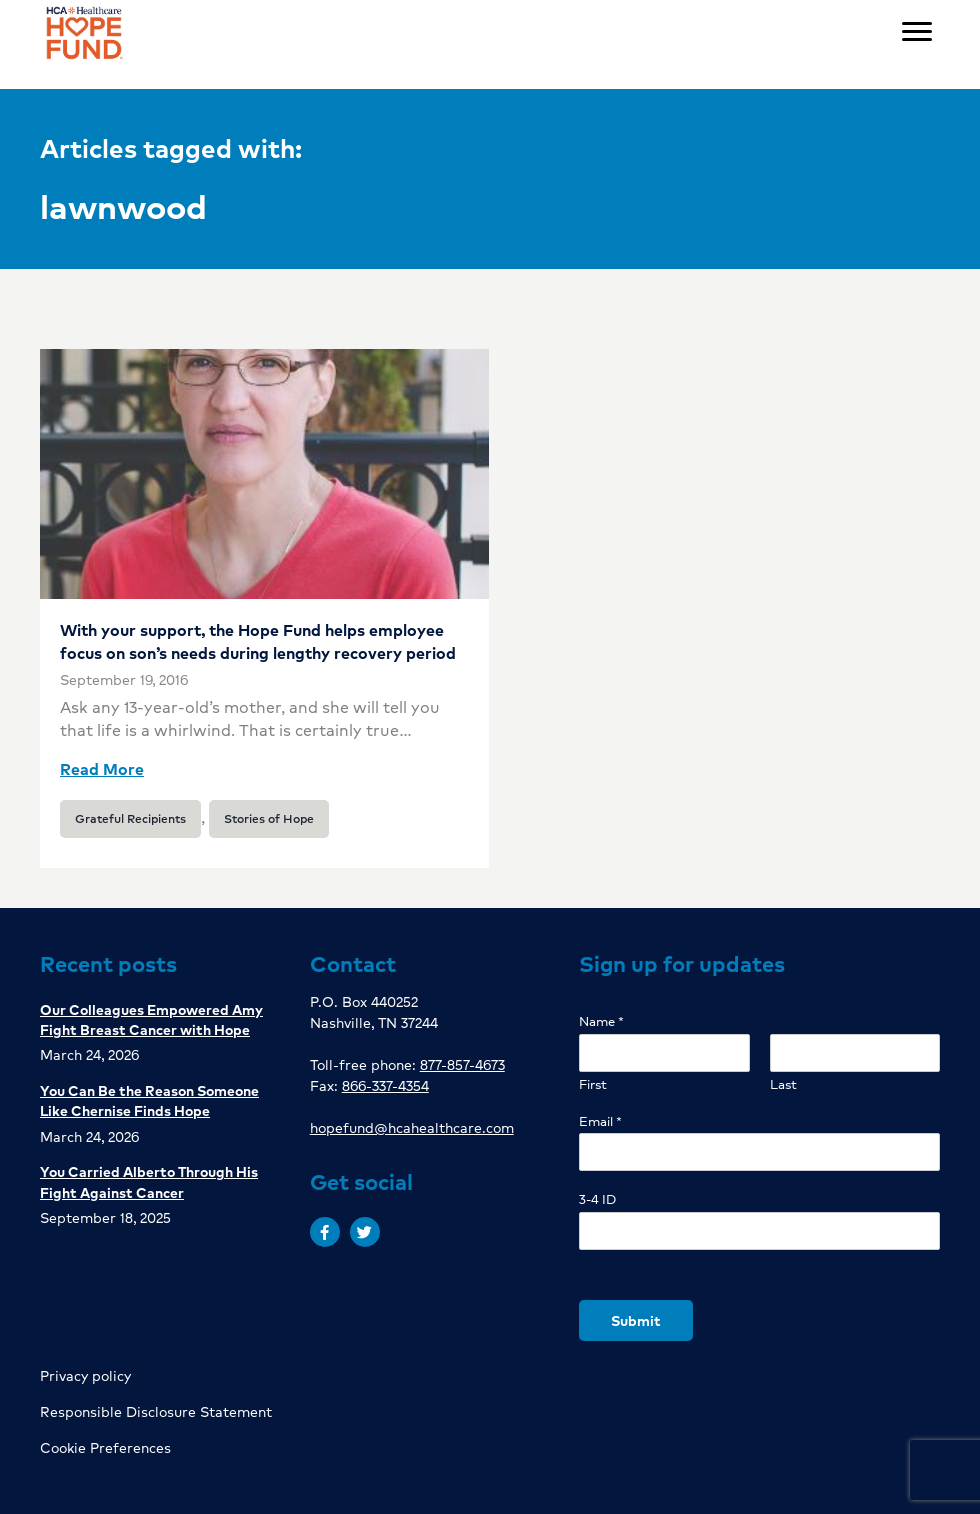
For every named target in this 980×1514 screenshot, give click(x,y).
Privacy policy (85, 1375)
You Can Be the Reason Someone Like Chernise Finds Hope (149, 1100)
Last (783, 1084)
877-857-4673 (462, 1064)
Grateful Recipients (130, 818)
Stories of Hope (269, 818)
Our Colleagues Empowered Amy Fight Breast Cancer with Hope (151, 1019)
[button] (325, 1232)
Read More (102, 768)
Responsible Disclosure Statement (156, 1411)
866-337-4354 (385, 1085)
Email (600, 1121)
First (593, 1084)
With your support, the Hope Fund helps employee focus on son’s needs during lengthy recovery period (258, 640)
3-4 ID (597, 1199)
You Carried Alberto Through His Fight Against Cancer (149, 1181)
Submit (636, 1320)
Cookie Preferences (105, 1447)
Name (601, 1021)
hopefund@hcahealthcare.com (412, 1127)
